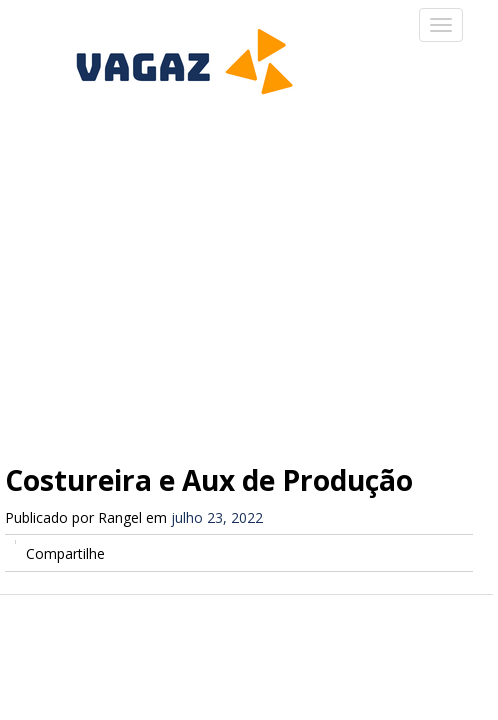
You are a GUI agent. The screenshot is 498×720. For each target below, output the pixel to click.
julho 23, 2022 (217, 517)
